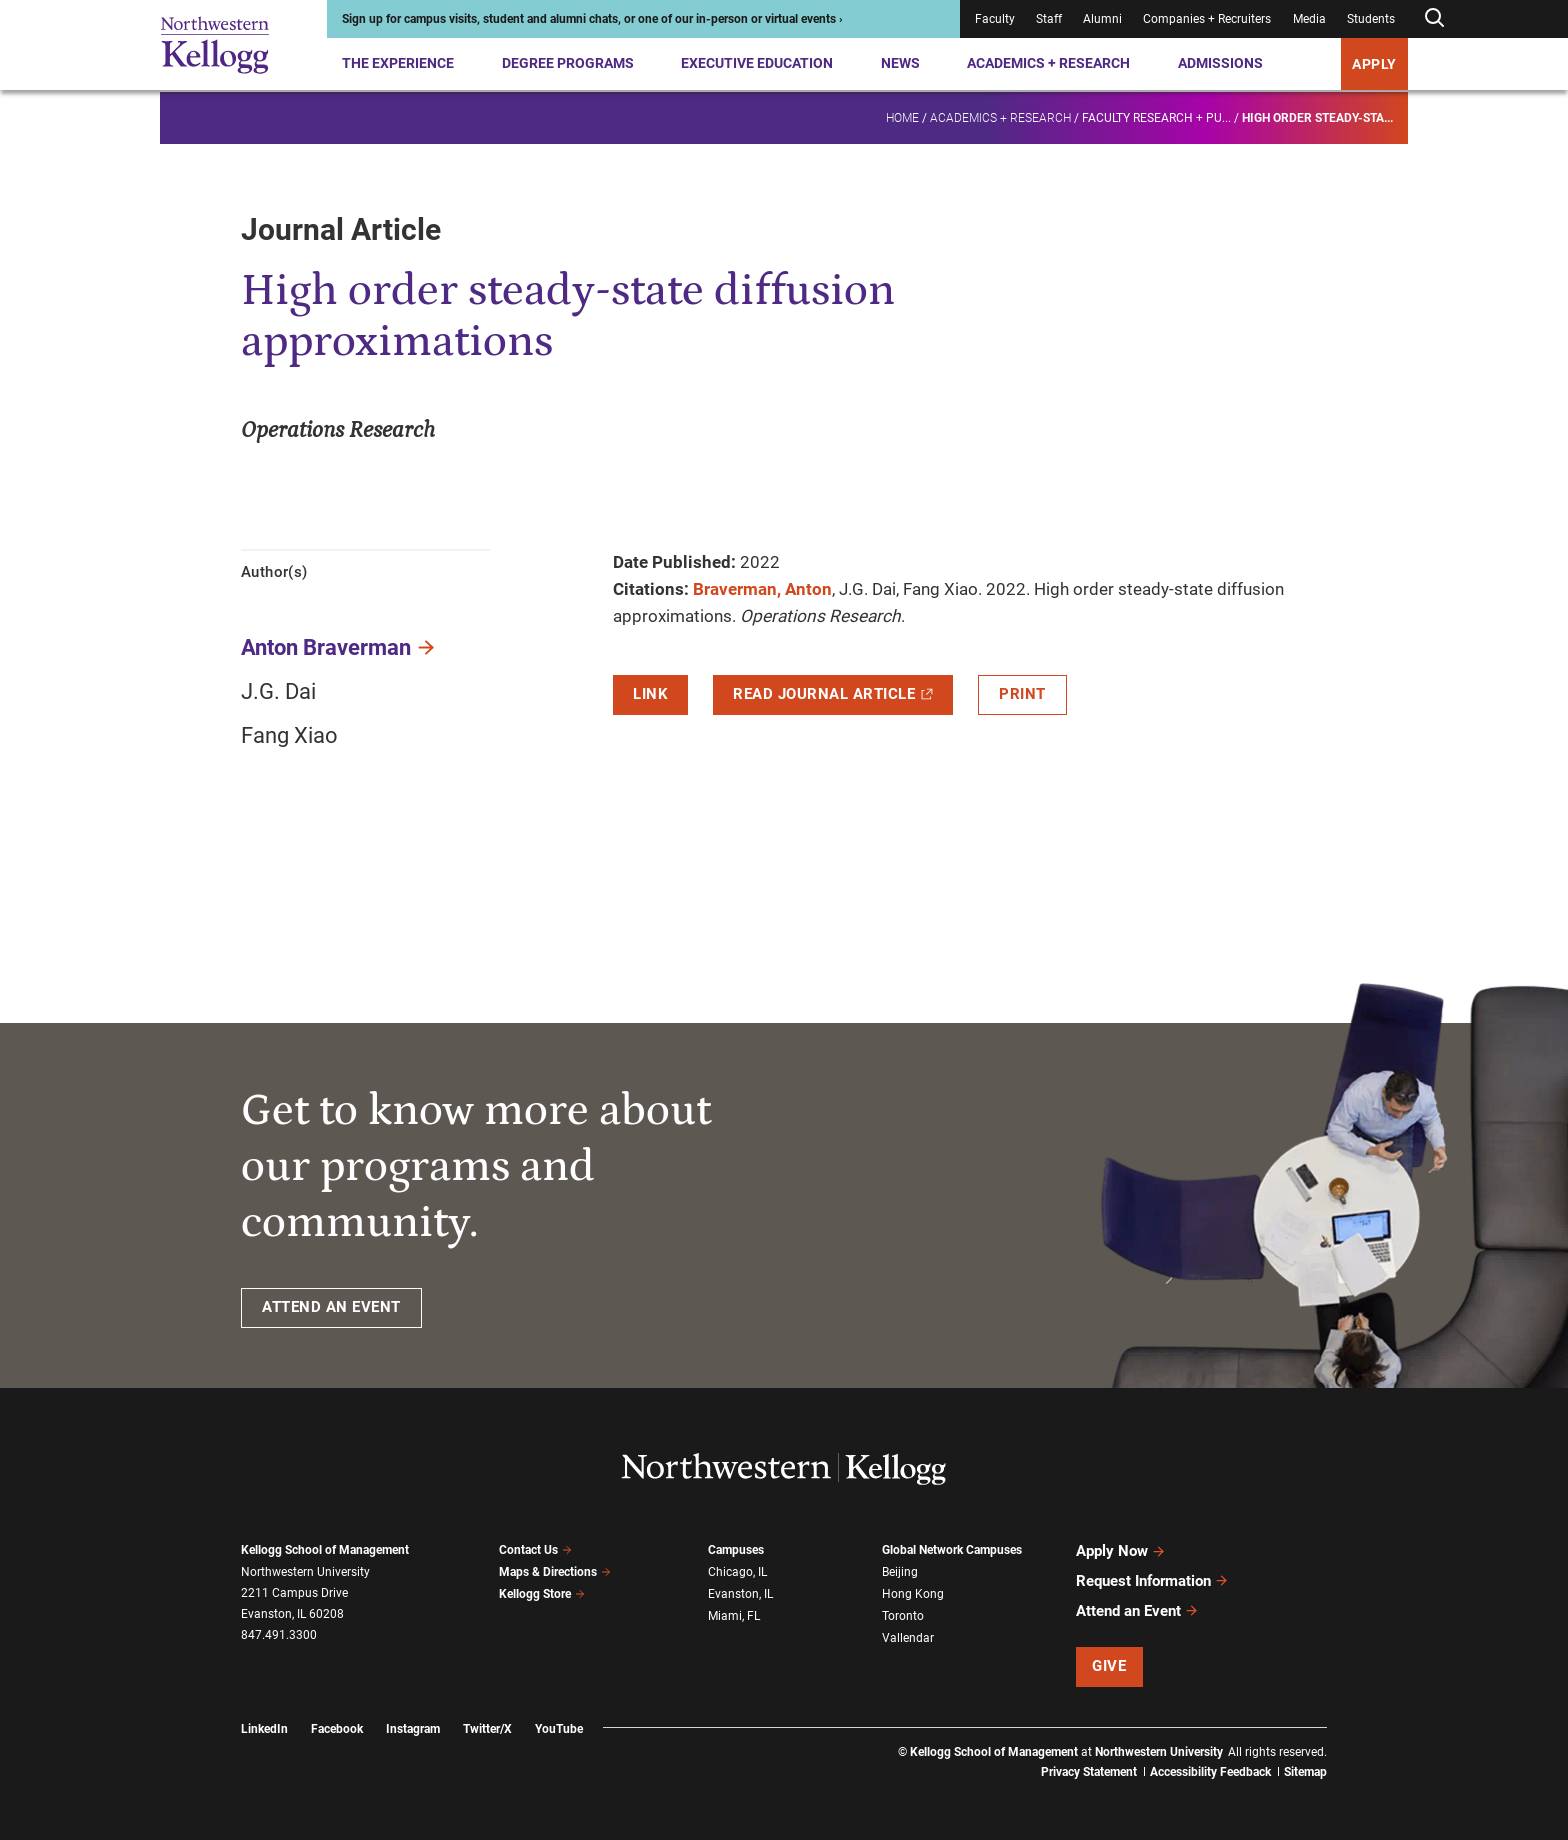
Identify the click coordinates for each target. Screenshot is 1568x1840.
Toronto (903, 1615)
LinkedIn (264, 1726)
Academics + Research (1048, 63)
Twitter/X (487, 1726)
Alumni (1102, 19)
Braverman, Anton (762, 589)
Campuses (736, 1550)
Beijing (900, 1572)
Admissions (1220, 63)
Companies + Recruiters (1207, 19)
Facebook (337, 1726)
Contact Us (535, 1550)
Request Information (1152, 1580)
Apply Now (1121, 1551)
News (900, 63)
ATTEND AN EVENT (331, 1307)
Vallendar (908, 1637)
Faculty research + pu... (1156, 116)
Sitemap (1305, 1770)
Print (1022, 694)
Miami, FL (734, 1615)
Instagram (413, 1726)
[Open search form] (1434, 18)
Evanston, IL (740, 1594)
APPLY (1374, 64)
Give (1109, 1664)
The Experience (398, 63)
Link (650, 694)
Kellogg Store (542, 1594)
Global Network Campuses (952, 1550)
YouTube (559, 1726)
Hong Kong (913, 1594)
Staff (1049, 19)
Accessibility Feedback (1210, 1770)
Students (1371, 19)
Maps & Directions (555, 1572)
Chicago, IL (737, 1572)
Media (1309, 19)
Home (902, 116)
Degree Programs (568, 63)
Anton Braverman (326, 647)
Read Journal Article (833, 694)
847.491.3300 (279, 1635)
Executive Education (757, 63)
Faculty (995, 19)
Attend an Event (1137, 1609)
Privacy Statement (1089, 1770)
